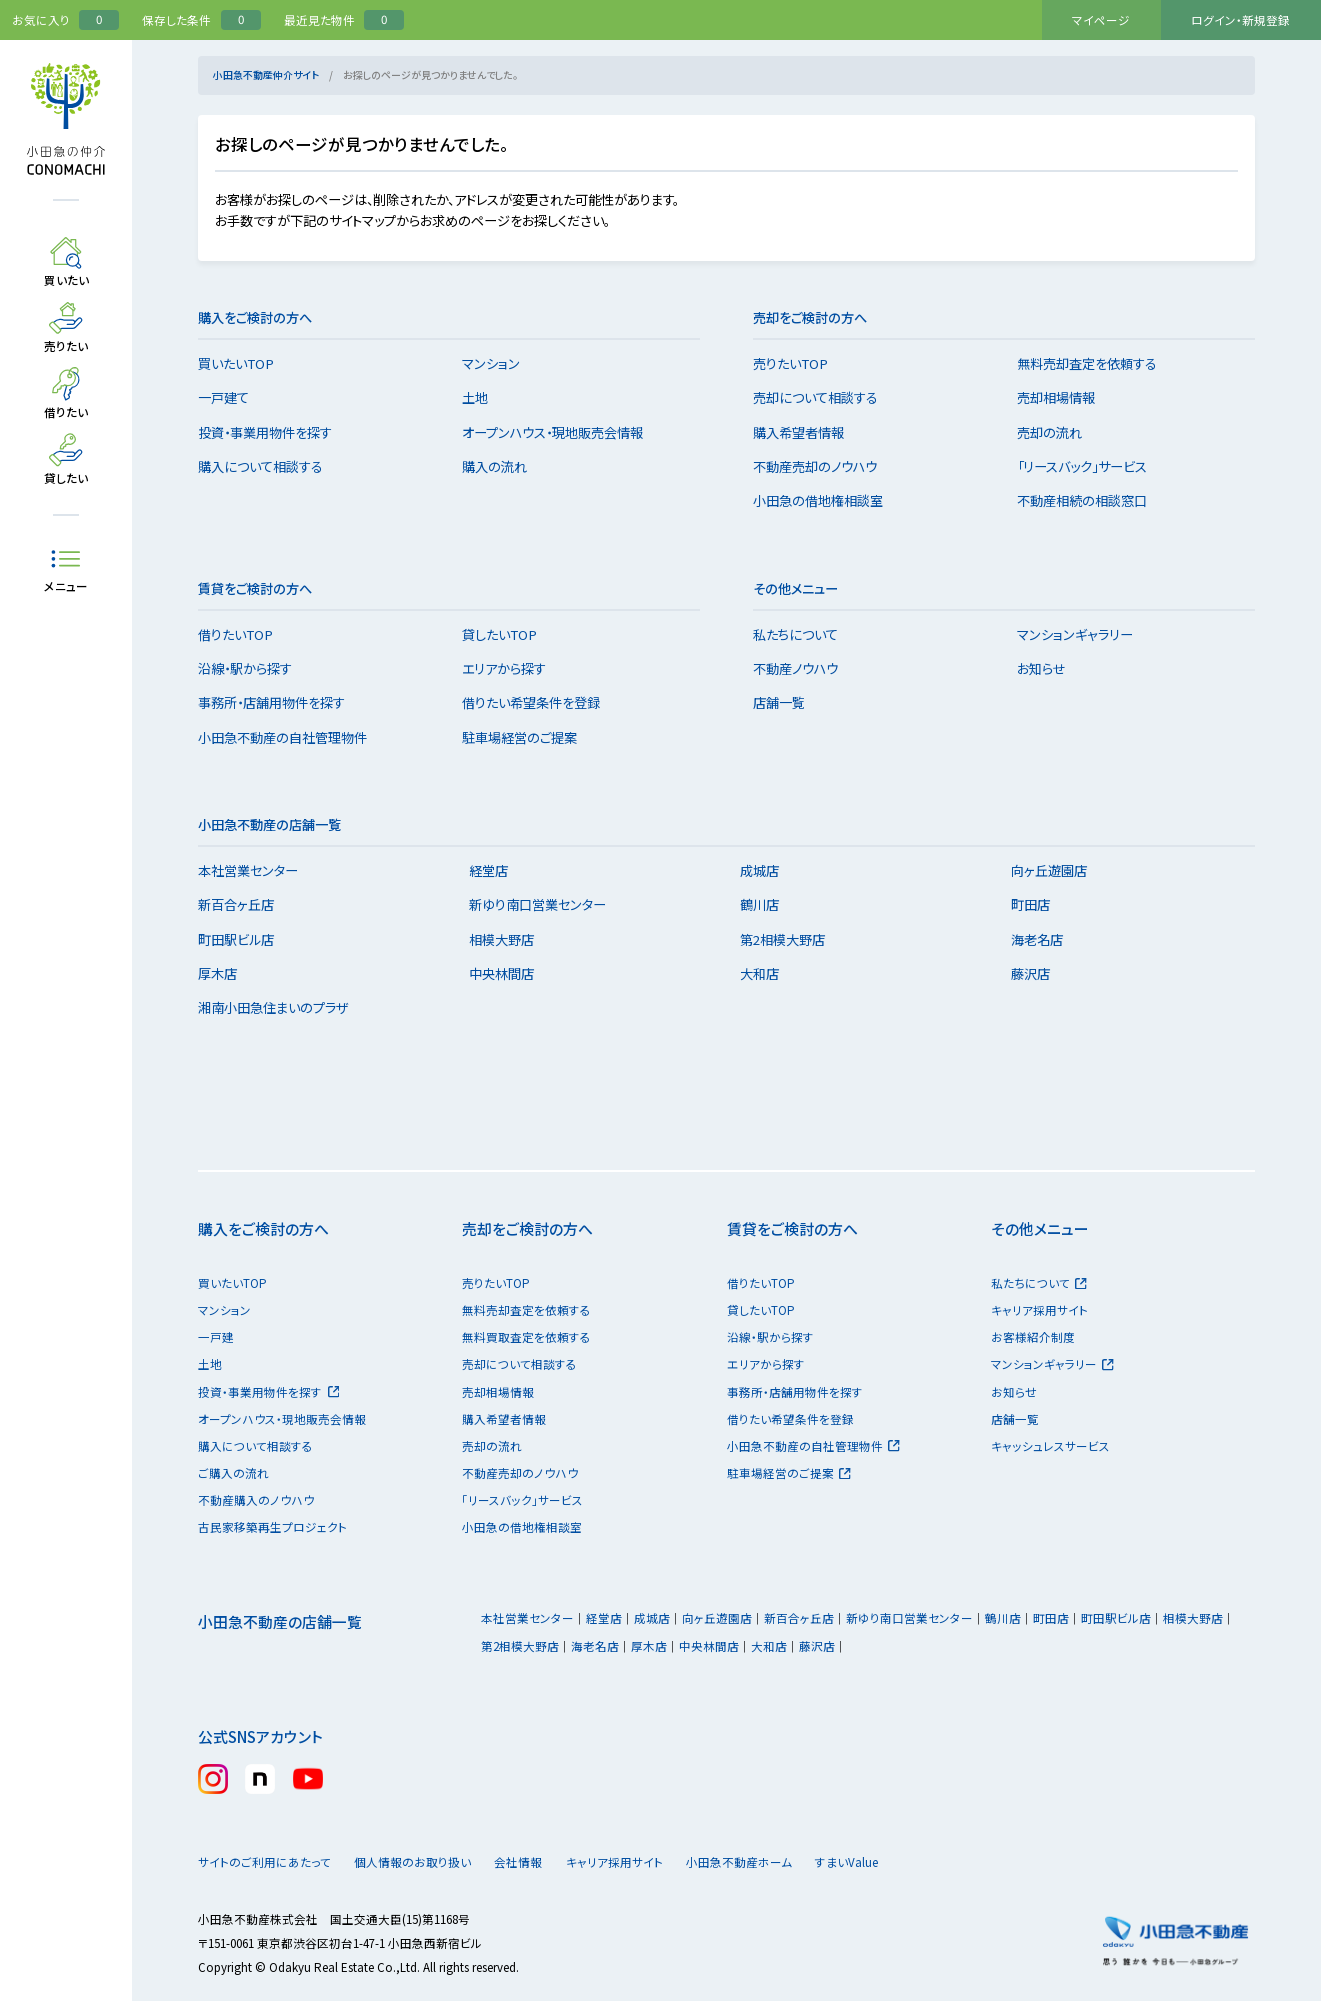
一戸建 (216, 1337)
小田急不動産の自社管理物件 (292, 737)
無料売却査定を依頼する (1097, 363)
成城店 (769, 870)
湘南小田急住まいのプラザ (283, 1007)
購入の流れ (504, 466)
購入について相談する (270, 466)
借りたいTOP (245, 634)
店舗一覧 (789, 702)
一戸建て (233, 397)
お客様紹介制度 (1033, 1337)
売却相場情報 (1066, 397)
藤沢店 (1039, 973)
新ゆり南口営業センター (547, 904)
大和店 (769, 973)
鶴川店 (769, 904)
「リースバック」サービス (1092, 466)
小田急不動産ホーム (781, 1862)
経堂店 (498, 870)
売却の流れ (1059, 432)
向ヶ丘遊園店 (1058, 870)
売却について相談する (825, 397)
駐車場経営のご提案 (529, 737)
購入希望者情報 (808, 432)
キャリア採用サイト (1039, 1310)
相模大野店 (511, 939)
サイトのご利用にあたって (264, 1862)
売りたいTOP (800, 363)
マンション (501, 363)
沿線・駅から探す (255, 668)
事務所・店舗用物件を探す (281, 702)
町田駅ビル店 (246, 939)
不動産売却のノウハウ (825, 466)
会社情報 (544, 1862)
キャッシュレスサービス (1050, 1446)
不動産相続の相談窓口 (1092, 500)
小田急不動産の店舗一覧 (280, 1621)
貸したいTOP (509, 634)
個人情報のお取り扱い (421, 1862)
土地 (485, 397)
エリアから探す (514, 668)
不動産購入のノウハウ (256, 1500)
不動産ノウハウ (805, 668)
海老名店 (1046, 939)
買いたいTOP (246, 363)
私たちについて (805, 634)
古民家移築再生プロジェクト (272, 1527)
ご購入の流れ (233, 1473)
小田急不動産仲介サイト (266, 75)
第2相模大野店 (792, 939)
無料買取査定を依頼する (526, 1337)
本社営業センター (258, 870)
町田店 (1039, 904)
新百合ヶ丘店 (246, 904)
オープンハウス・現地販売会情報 (562, 432)
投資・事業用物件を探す (275, 432)
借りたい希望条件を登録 (541, 702)
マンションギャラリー (1085, 634)
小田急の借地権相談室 (828, 500)
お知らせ (1051, 668)
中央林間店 (511, 973)
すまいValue (907, 1862)
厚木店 (227, 973)
